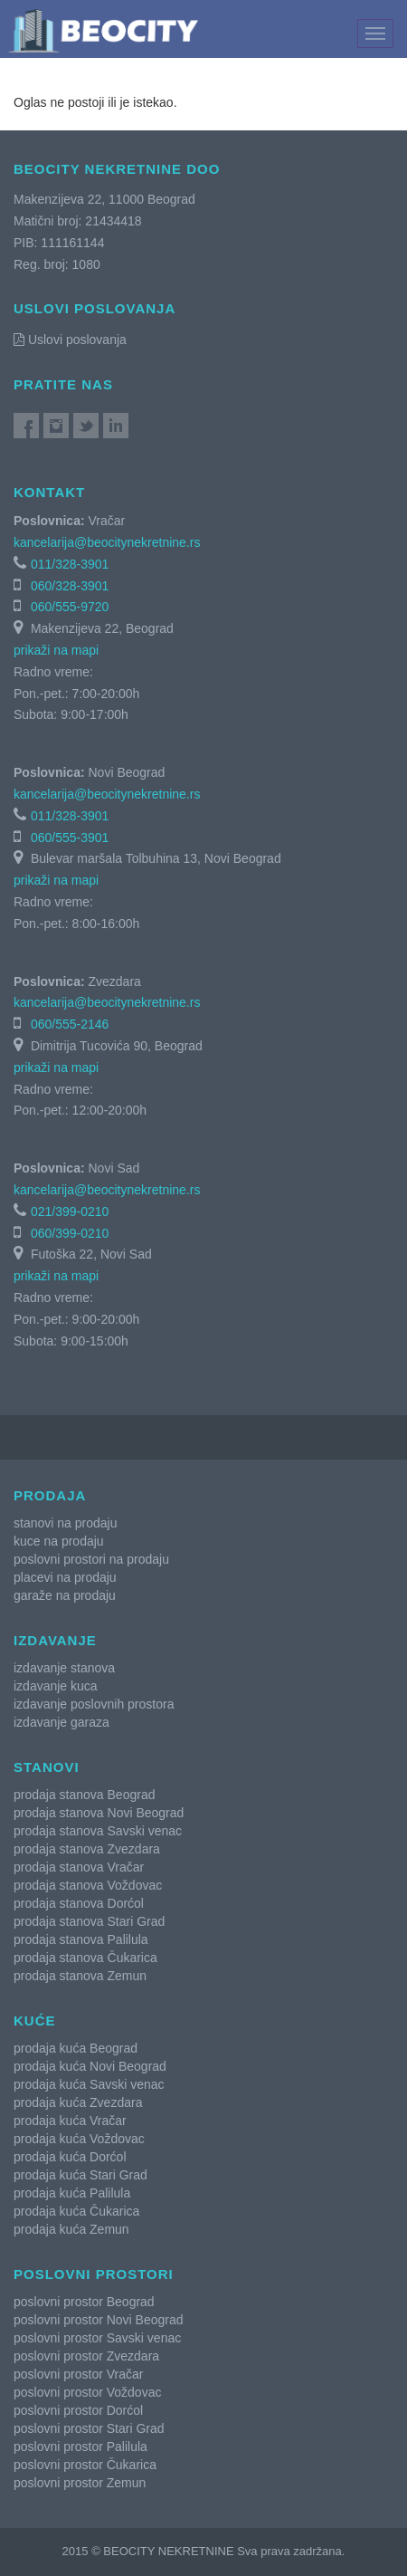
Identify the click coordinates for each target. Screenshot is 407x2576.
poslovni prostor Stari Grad (89, 2428)
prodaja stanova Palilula (81, 1939)
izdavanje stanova (64, 1668)
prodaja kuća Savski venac (89, 2084)
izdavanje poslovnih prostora (94, 1704)
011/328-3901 (70, 564)
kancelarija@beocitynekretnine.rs (107, 542)
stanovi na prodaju (65, 1523)
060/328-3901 (70, 586)
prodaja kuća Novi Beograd (90, 2066)
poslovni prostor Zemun (80, 2482)
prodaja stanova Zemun (80, 1975)
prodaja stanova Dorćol (79, 1903)
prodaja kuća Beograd (75, 2048)
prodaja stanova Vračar (79, 1867)
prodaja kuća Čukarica (76, 2211)
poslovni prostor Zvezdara (86, 2356)
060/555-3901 (70, 837)
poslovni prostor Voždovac (87, 2392)
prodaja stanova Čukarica (85, 1957)
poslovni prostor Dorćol (78, 2410)
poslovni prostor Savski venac (97, 2338)
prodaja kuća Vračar (70, 2120)
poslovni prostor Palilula (80, 2446)
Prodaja (50, 1495)
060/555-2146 (70, 1024)
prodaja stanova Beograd (84, 1794)
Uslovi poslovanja (70, 339)
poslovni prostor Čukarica (85, 2464)
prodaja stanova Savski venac (98, 1831)
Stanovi (47, 1767)
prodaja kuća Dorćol (70, 2157)
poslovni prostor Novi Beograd (99, 2320)
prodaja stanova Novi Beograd (99, 1812)
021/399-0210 (70, 1211)
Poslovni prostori (94, 2274)
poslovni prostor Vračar (78, 2374)
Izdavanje (55, 1640)
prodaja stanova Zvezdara (87, 1849)
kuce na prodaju (59, 1541)
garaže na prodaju (65, 1595)
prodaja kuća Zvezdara (78, 2102)
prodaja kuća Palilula (72, 2193)
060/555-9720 (70, 606)
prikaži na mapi (56, 650)
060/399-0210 (70, 1233)
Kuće (35, 2020)
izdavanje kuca (56, 1686)
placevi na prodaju (65, 1577)
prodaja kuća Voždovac (79, 2138)
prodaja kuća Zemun (71, 2229)
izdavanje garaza (61, 1722)
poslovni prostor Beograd (84, 2301)
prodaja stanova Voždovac (88, 1885)
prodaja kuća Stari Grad (80, 2175)
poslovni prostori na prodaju (91, 1559)
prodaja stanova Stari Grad (89, 1921)
